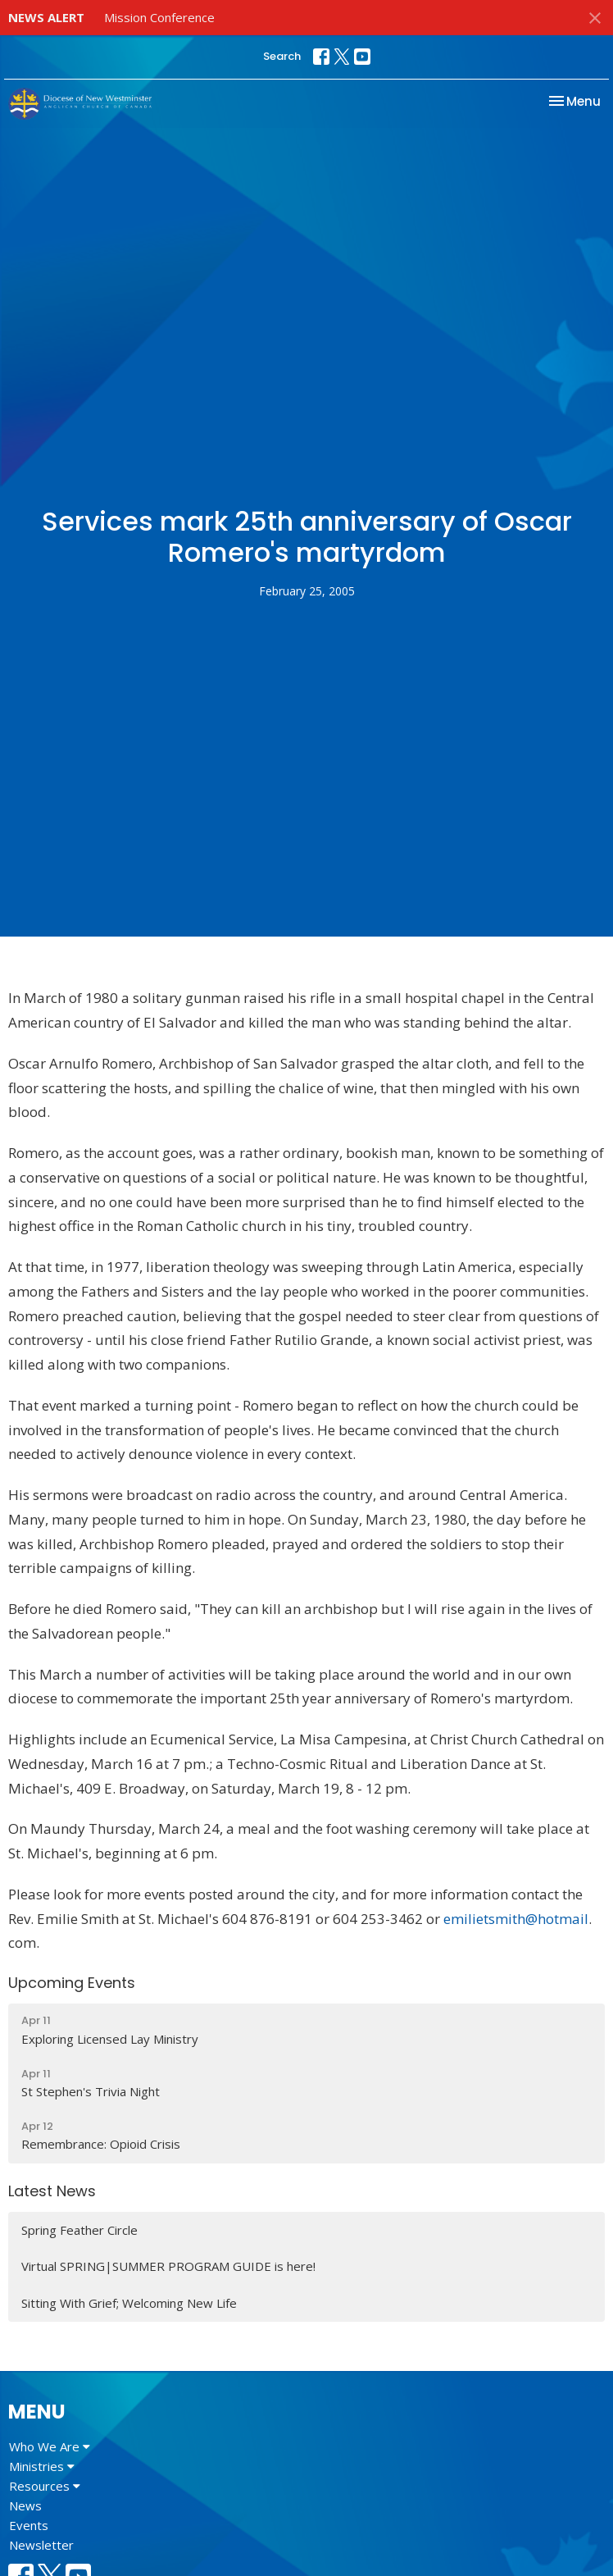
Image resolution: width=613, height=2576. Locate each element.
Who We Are (49, 2446)
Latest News (52, 2191)
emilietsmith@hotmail (515, 1918)
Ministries (42, 2466)
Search (282, 56)
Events (28, 2525)
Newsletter (41, 2545)
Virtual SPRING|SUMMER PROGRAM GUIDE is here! (168, 2266)
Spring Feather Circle (79, 2230)
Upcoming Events (71, 1982)
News (25, 2505)
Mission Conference (159, 17)
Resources (44, 2486)
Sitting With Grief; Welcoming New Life (129, 2303)
